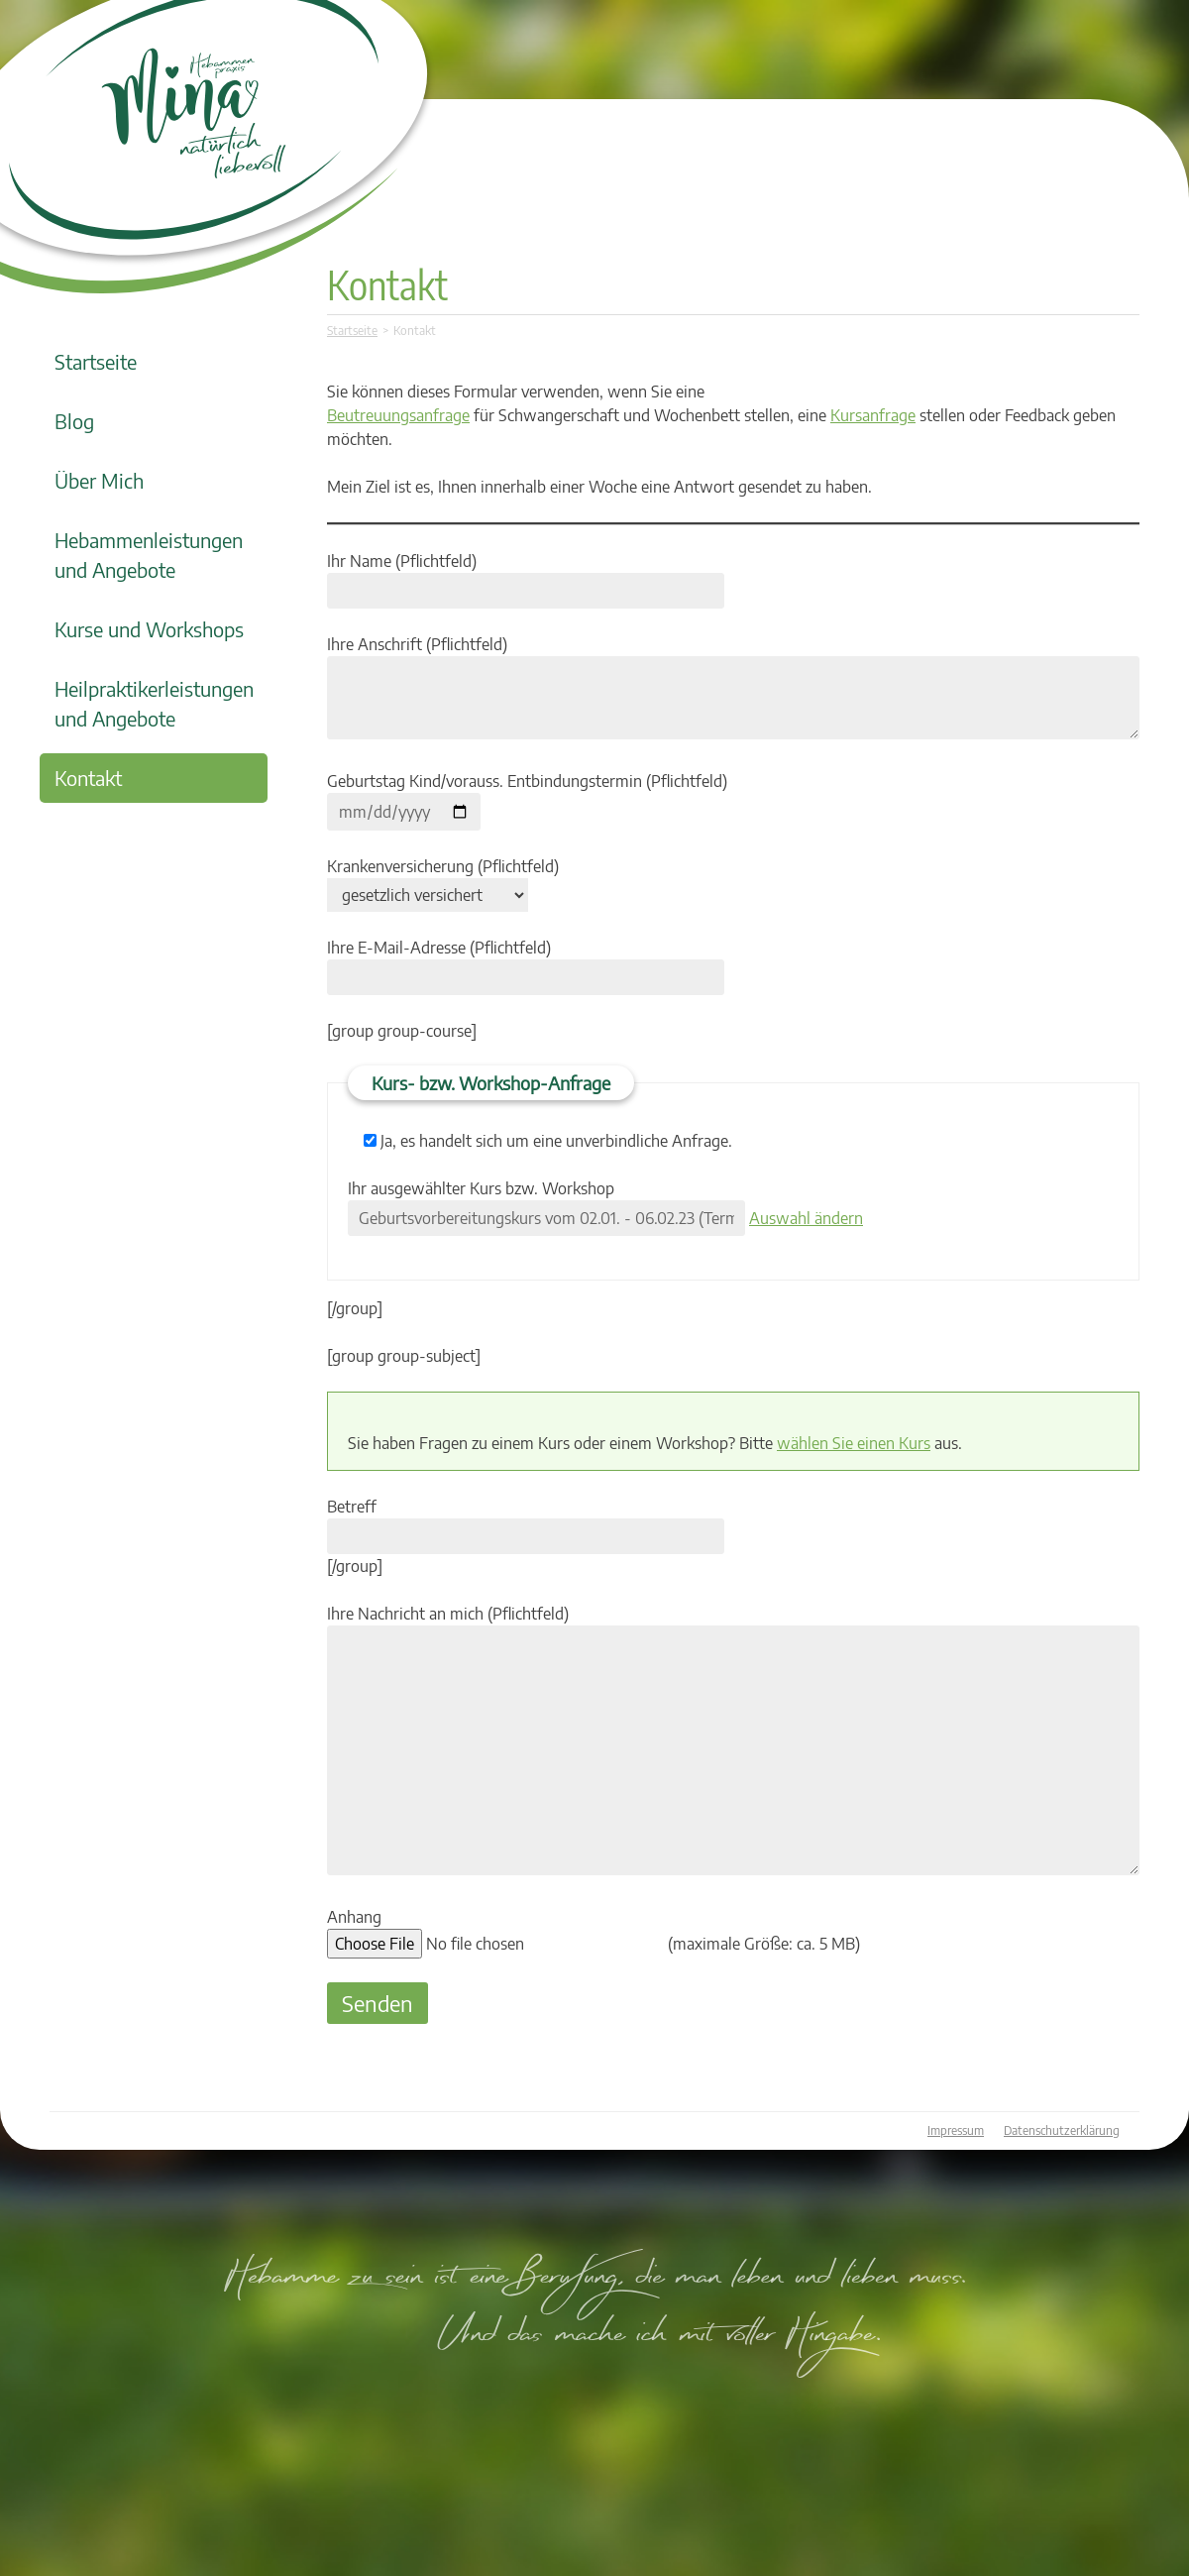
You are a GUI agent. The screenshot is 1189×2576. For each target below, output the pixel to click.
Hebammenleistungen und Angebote (148, 554)
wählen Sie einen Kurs (853, 1443)
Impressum (955, 2130)
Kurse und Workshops (149, 628)
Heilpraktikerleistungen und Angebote (154, 703)
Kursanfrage (873, 415)
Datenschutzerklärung (1062, 2130)
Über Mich (99, 480)
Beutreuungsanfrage (398, 415)
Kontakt (88, 777)
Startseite (95, 361)
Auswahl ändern (806, 1218)
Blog (74, 420)
